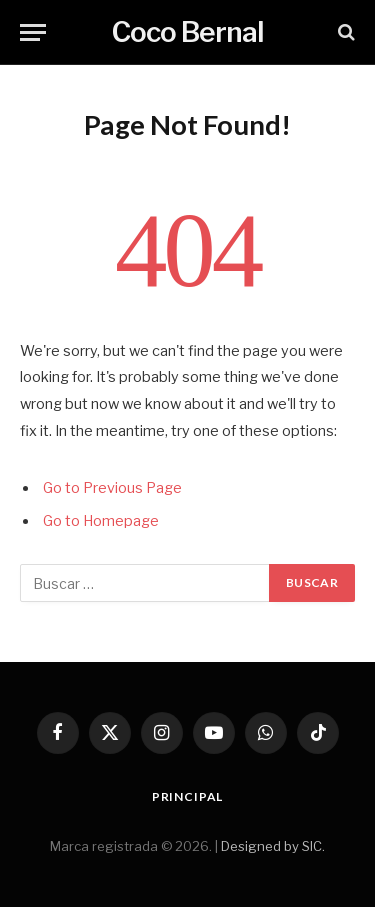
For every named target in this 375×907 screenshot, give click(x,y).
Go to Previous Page (112, 488)
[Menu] (33, 32)
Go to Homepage (101, 521)
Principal (188, 796)
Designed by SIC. (273, 846)
